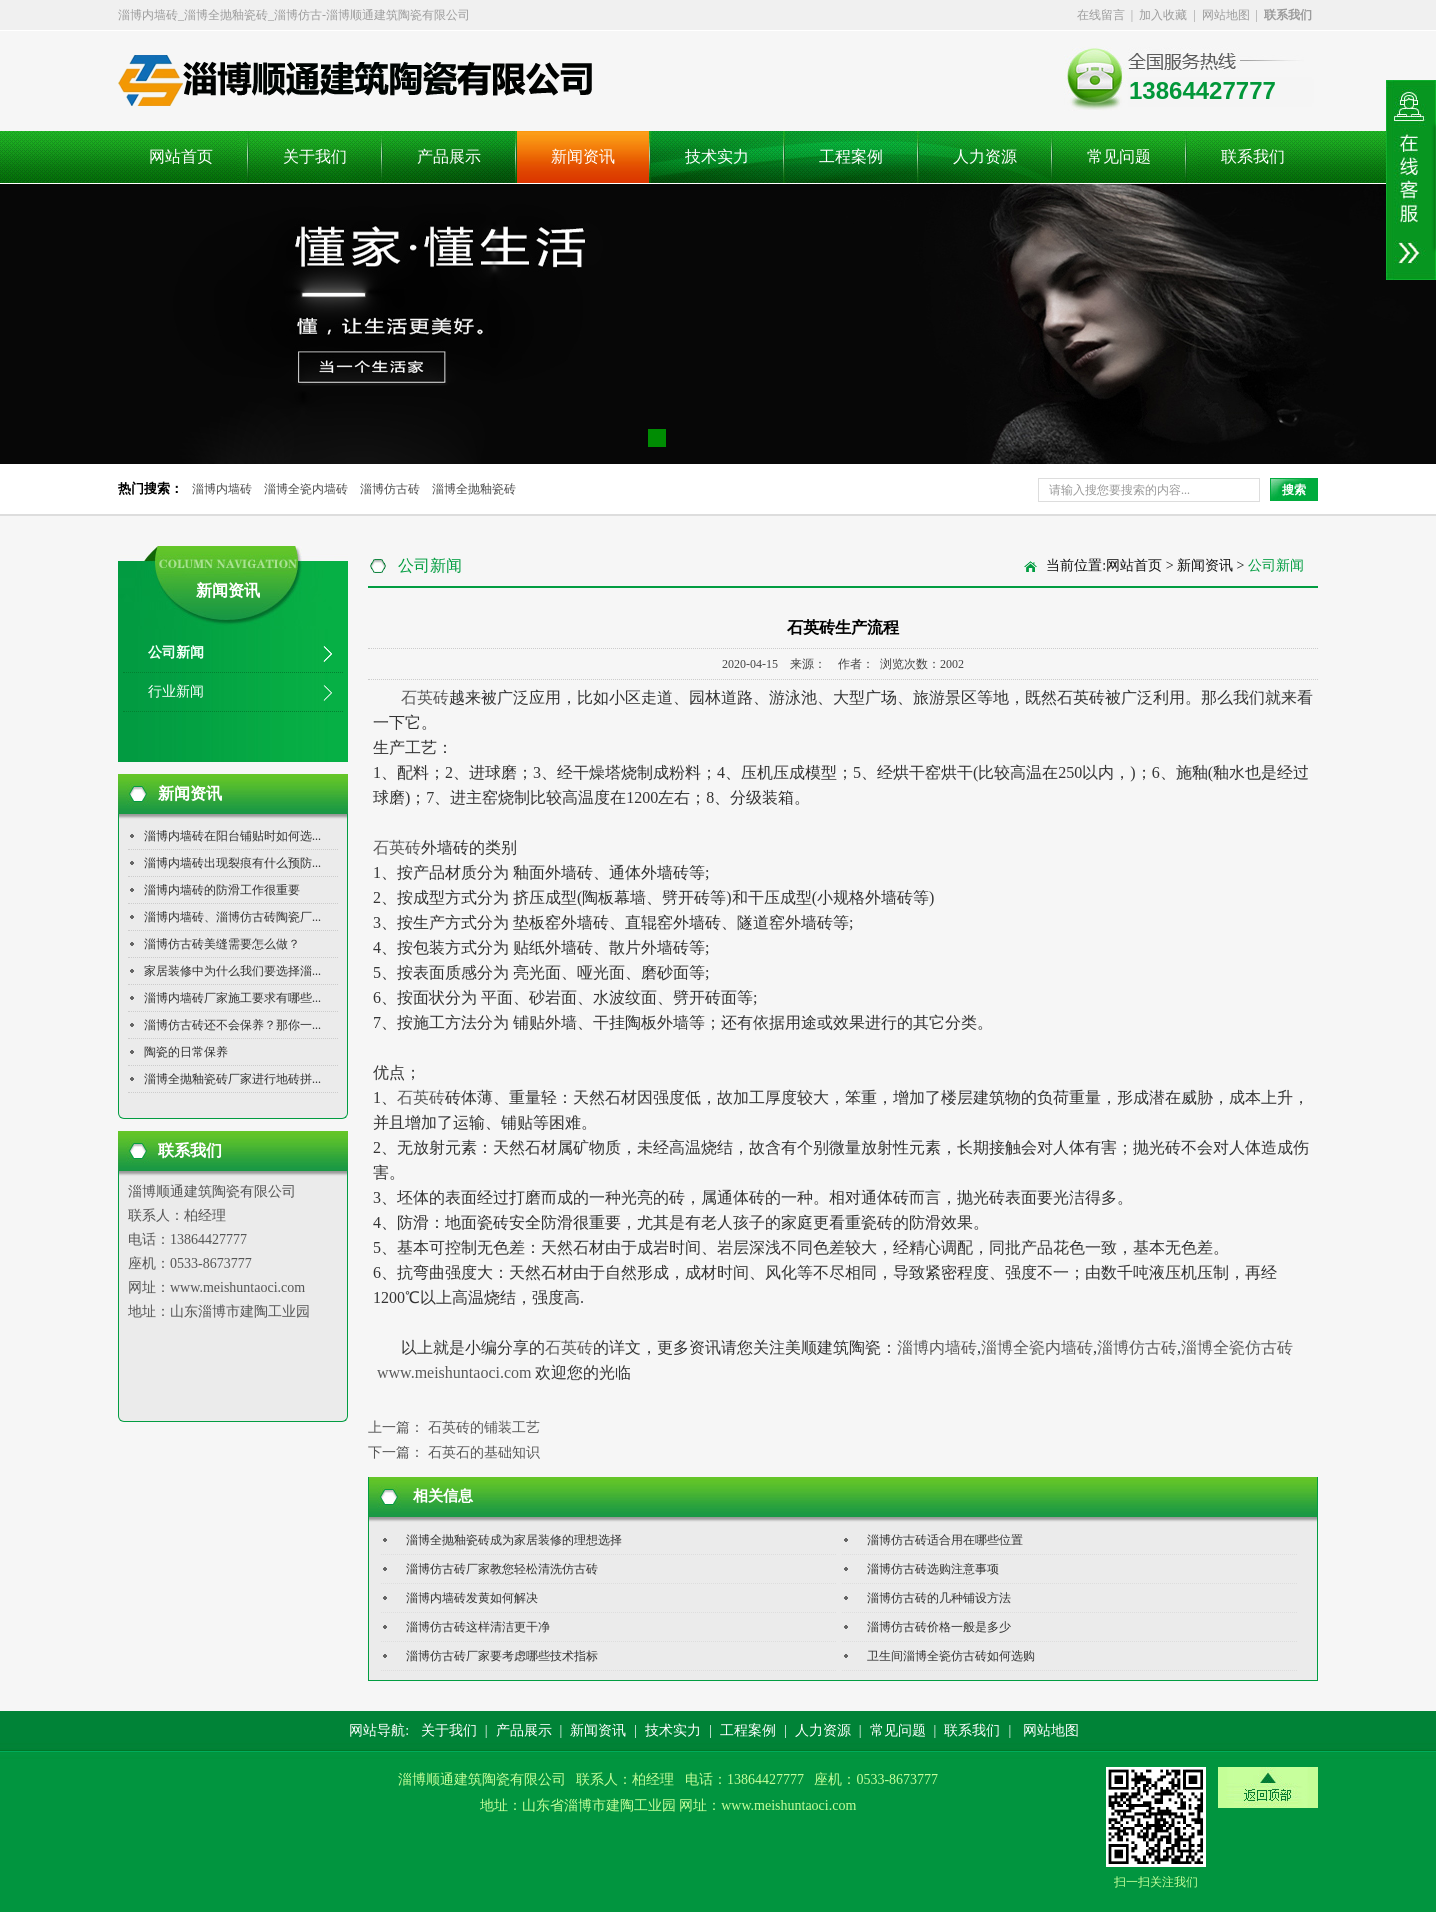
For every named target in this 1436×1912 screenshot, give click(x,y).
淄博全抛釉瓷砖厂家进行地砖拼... (232, 1079)
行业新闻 (176, 691)
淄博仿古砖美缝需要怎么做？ (222, 944)
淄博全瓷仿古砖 (1237, 1347)
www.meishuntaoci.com (452, 1372)
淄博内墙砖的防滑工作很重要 (222, 890)
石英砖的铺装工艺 (484, 1427)
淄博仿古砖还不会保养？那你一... (232, 1025)
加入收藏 (1163, 15)
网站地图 (1226, 15)
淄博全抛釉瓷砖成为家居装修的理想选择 (514, 1540)
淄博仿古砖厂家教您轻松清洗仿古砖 (502, 1569)
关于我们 (315, 156)
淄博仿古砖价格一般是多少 (939, 1627)
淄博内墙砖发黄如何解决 (472, 1598)
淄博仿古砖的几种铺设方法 (939, 1598)
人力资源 (985, 156)
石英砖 (425, 697)
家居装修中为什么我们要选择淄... (232, 971)
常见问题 (1119, 156)
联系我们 (1253, 156)
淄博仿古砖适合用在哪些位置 (945, 1540)
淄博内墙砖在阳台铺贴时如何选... (232, 836)
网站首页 (181, 156)
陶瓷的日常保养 (186, 1052)
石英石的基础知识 (484, 1452)
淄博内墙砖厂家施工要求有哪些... (232, 998)
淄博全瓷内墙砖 (306, 489)
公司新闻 (176, 652)
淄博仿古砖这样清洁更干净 (478, 1627)
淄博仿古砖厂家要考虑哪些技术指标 (502, 1656)
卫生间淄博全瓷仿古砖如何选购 (951, 1656)
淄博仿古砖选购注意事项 (933, 1569)
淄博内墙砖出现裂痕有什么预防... (232, 863)
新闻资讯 (583, 156)
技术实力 (717, 156)
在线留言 (1101, 15)
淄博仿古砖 (390, 489)
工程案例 (851, 156)
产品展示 (449, 156)
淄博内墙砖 (222, 489)
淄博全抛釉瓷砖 (474, 489)
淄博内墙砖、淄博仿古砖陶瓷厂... (232, 917)
